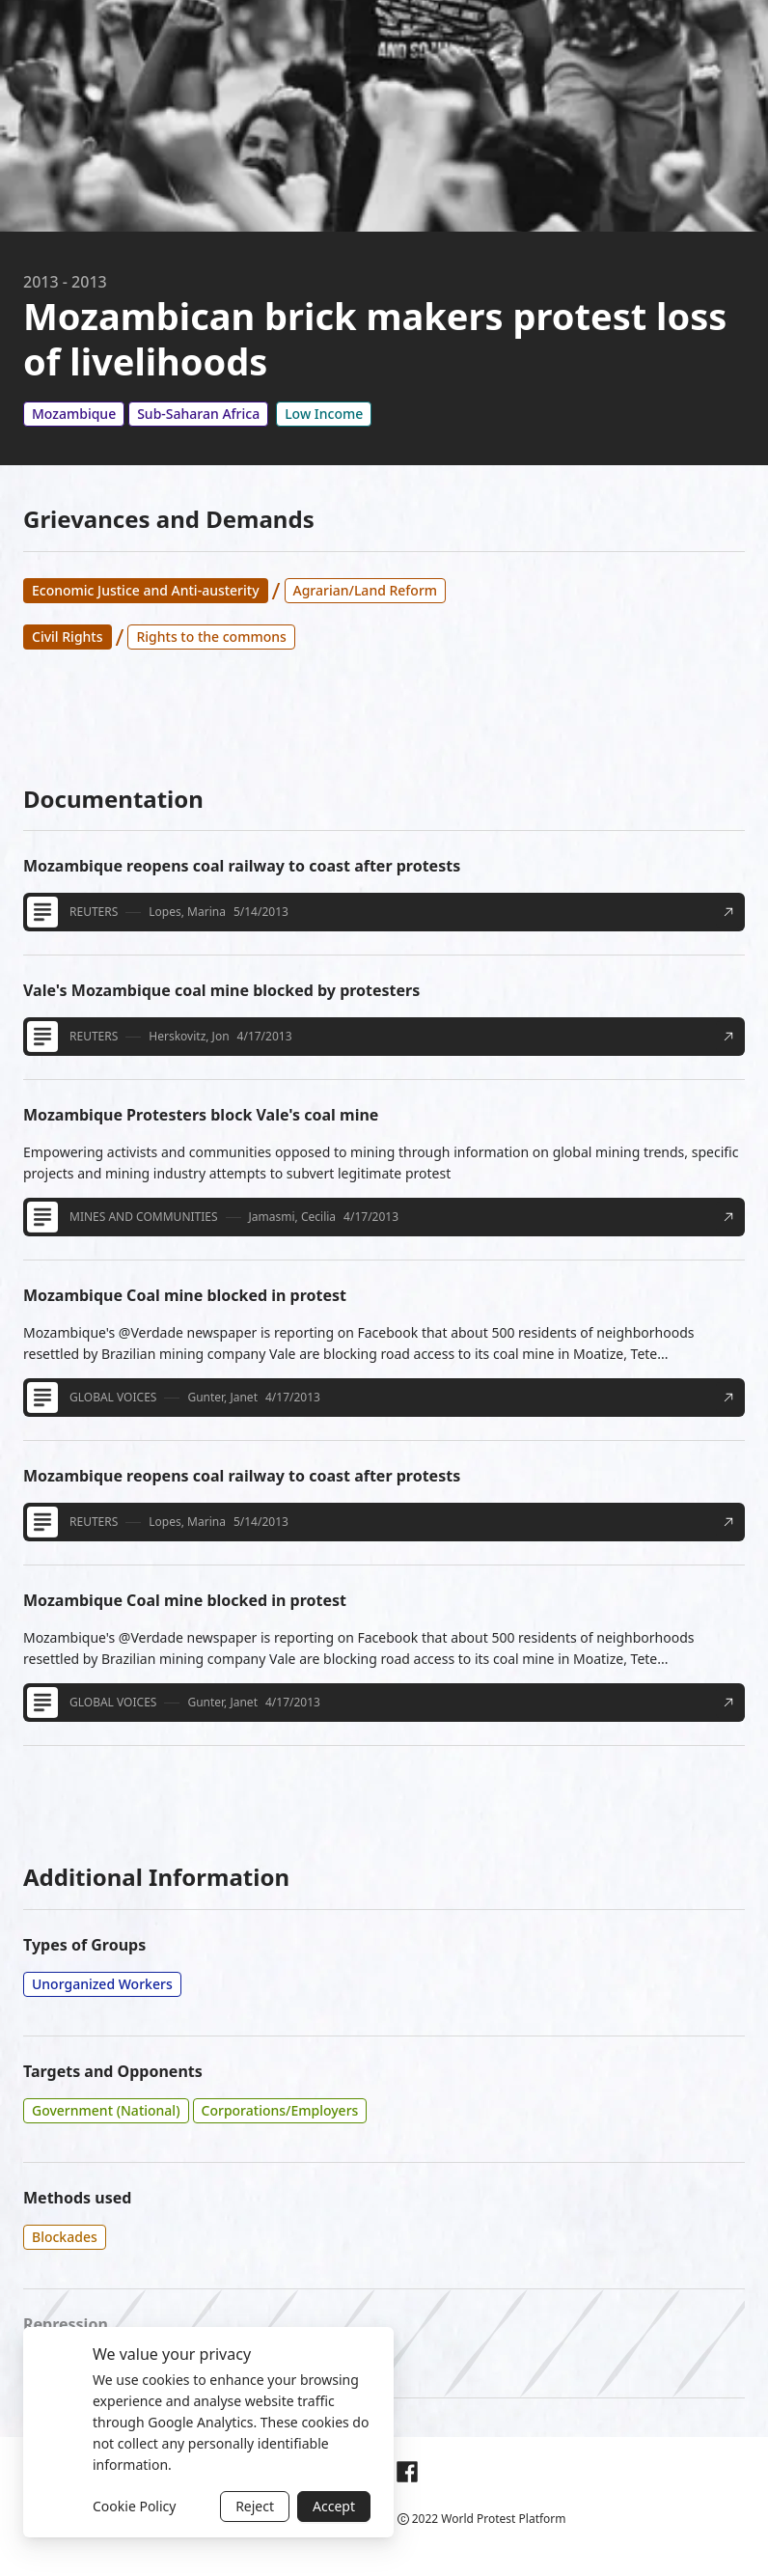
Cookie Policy (134, 2506)
